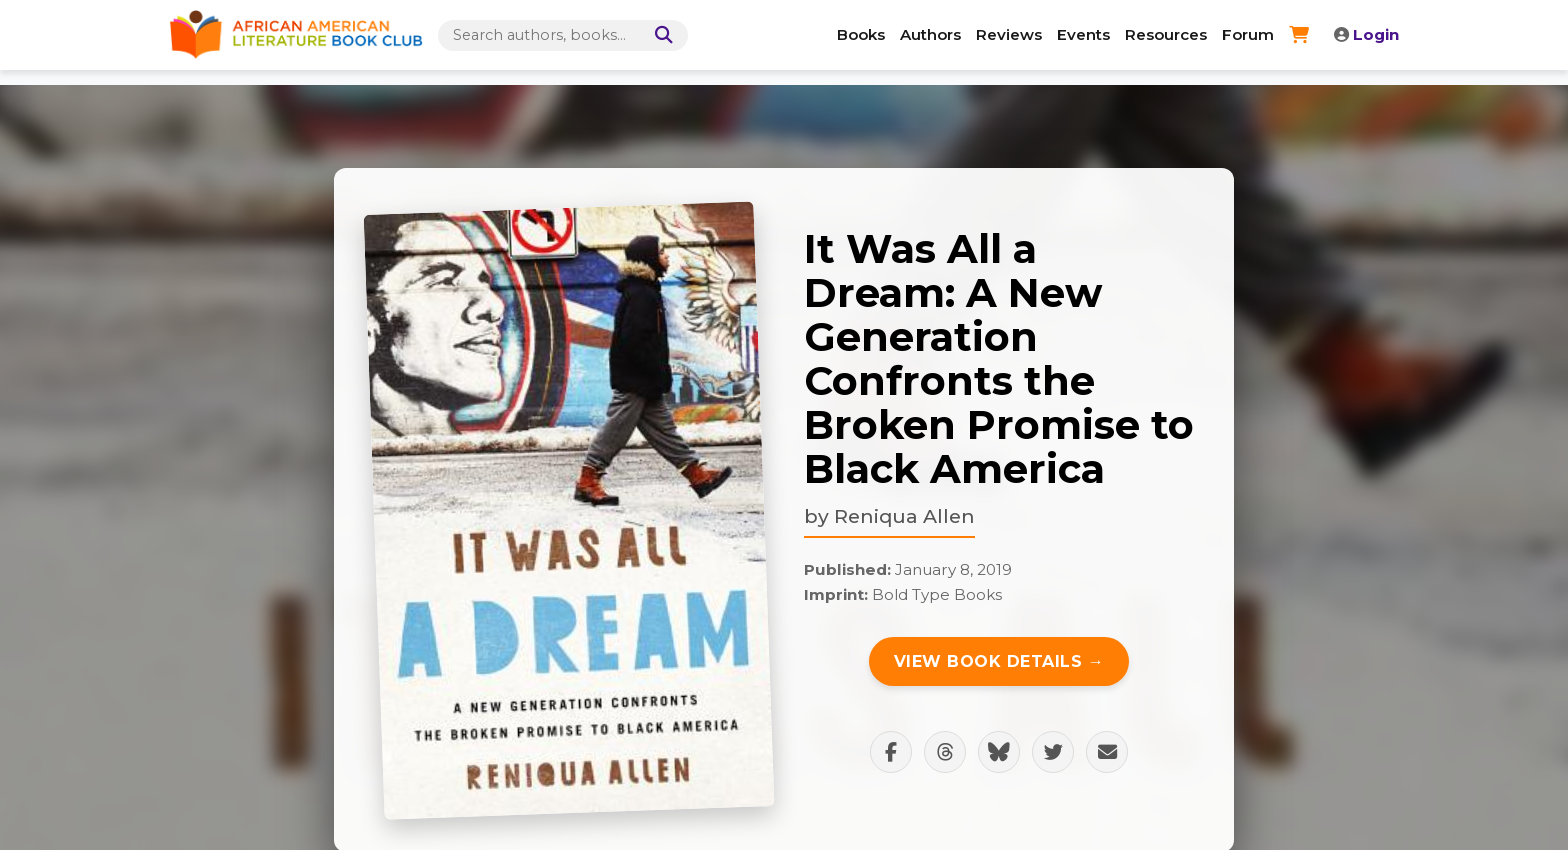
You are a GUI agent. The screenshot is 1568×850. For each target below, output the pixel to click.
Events (1083, 34)
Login (1366, 34)
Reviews (1009, 34)
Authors (930, 34)
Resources (1166, 34)
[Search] (660, 35)
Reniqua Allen (904, 516)
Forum (1248, 34)
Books (861, 34)
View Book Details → (999, 661)
